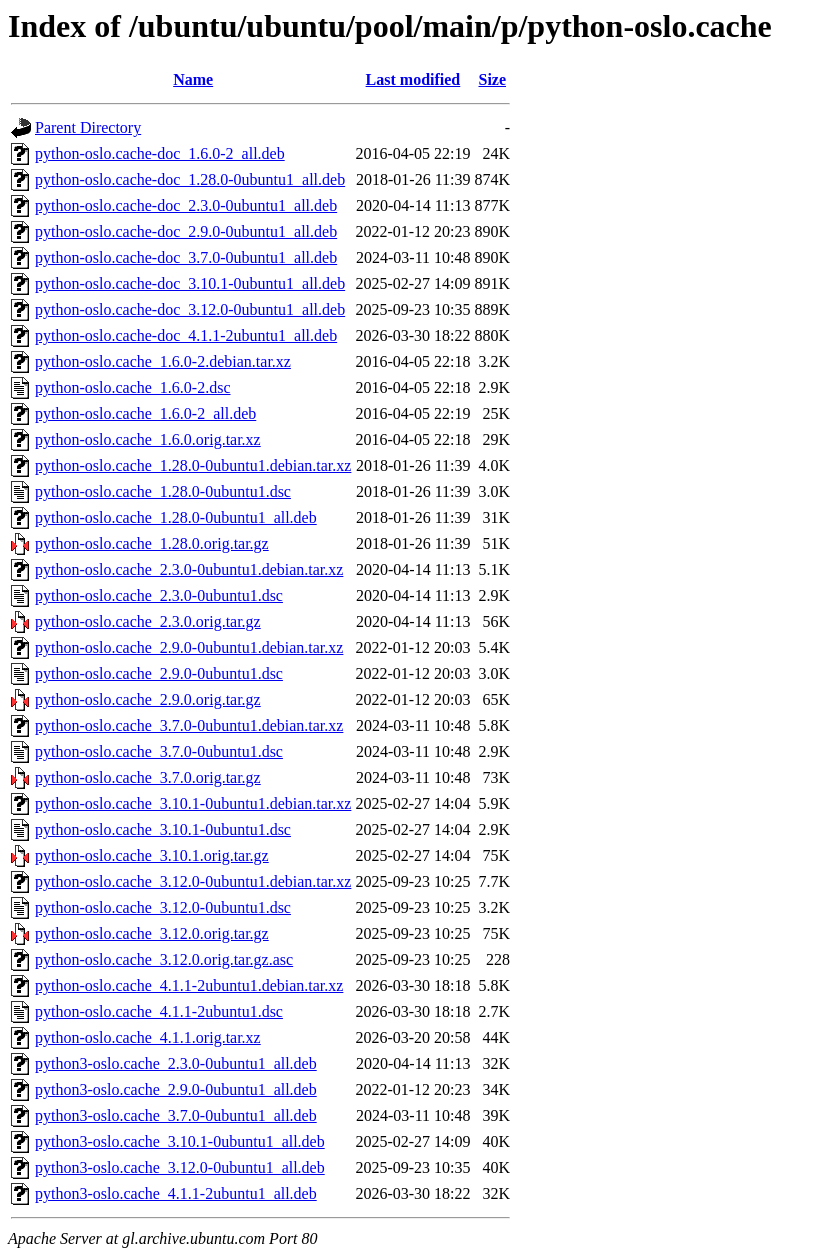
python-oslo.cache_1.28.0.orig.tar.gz (152, 543)
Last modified (413, 79)
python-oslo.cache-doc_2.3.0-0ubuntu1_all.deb (186, 205)
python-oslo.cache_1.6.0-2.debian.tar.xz (163, 361)
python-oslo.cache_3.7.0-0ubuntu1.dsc (159, 751)
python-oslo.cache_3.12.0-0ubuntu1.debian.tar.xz (193, 881)
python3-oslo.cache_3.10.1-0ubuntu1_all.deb (180, 1141)
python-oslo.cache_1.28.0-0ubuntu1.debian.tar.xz (193, 465)
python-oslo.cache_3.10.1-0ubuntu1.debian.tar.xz (193, 803)
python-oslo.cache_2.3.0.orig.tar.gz (148, 621)
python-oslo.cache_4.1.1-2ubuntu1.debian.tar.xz (189, 985)
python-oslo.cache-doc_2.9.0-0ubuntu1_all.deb (186, 231)
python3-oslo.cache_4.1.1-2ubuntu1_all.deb (176, 1193)
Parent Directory (88, 127)
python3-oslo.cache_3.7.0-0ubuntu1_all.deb (176, 1115)
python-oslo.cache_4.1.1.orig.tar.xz (148, 1037)
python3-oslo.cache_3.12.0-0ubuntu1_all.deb (180, 1167)
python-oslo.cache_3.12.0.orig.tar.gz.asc (164, 959)
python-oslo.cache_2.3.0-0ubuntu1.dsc (159, 595)
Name (193, 79)
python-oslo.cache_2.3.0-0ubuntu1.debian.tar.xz (189, 569)
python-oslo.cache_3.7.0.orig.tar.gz (148, 777)
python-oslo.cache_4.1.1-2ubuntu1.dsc (159, 1011)
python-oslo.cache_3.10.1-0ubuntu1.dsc (163, 829)
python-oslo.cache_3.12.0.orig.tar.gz (152, 933)
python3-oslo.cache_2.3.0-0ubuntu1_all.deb (176, 1063)
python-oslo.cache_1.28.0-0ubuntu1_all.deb (176, 517)
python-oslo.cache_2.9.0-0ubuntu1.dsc (159, 673)
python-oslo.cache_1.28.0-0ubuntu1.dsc (163, 491)
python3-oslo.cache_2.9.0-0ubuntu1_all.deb (176, 1089)
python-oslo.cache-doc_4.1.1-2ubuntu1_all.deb (186, 335)
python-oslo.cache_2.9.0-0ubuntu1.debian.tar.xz (189, 647)
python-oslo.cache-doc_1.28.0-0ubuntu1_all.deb (190, 179)
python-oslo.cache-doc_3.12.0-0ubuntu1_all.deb (190, 309)
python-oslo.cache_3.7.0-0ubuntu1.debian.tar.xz (189, 725)
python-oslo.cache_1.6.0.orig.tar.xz (148, 439)
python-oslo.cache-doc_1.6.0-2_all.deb (160, 153)
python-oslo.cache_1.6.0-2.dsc (133, 387)
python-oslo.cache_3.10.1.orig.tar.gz (152, 855)
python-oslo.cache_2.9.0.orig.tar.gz (148, 699)
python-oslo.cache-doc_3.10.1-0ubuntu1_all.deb (190, 283)
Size (492, 79)
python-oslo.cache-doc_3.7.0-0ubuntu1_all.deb (186, 257)
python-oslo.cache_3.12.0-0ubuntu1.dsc (163, 907)
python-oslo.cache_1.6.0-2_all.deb (145, 413)
